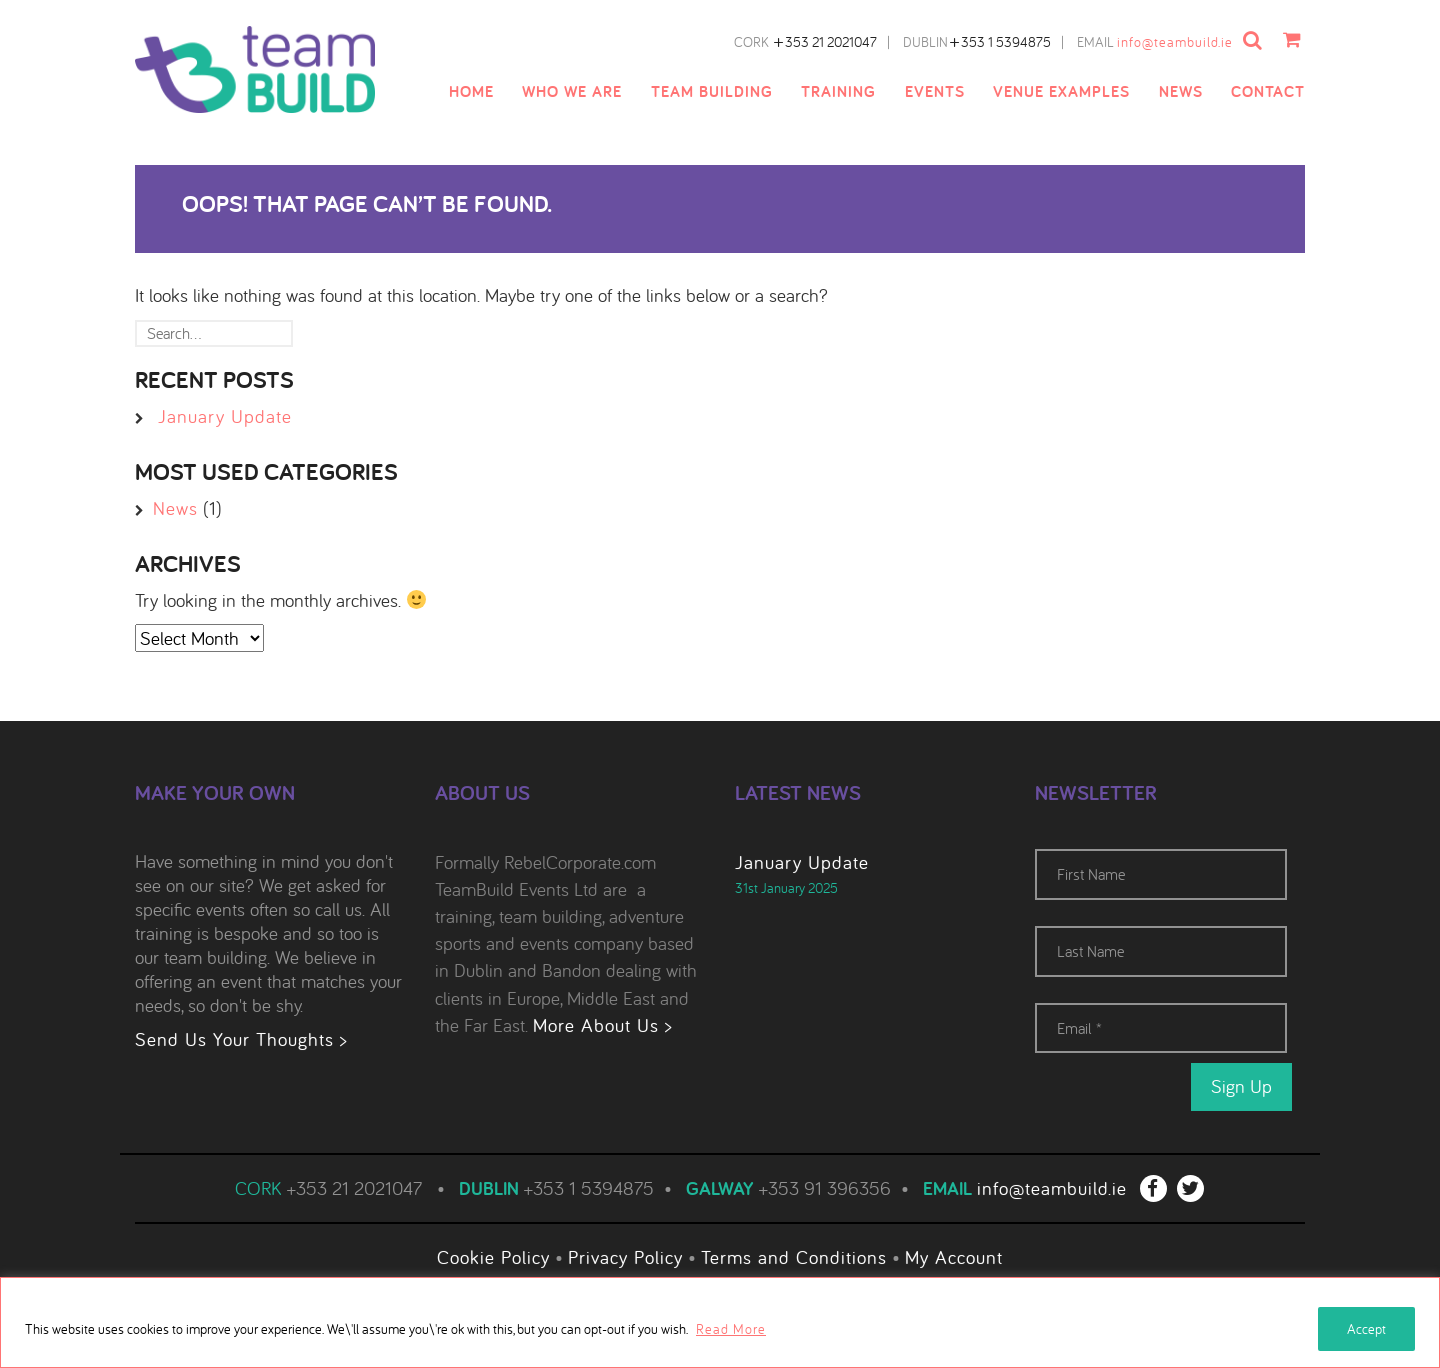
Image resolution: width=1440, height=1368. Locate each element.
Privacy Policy (625, 1255)
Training (838, 91)
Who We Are (572, 91)
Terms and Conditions (794, 1255)
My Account (954, 1255)
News (1181, 91)
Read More (731, 1329)
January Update (225, 416)
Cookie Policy (493, 1255)
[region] (720, 1322)
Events (935, 91)
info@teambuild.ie (1178, 42)
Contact (1268, 91)
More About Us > (602, 1025)
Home (471, 91)
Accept (1366, 1329)
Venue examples (1061, 91)
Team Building (712, 91)
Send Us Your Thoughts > (241, 1039)
